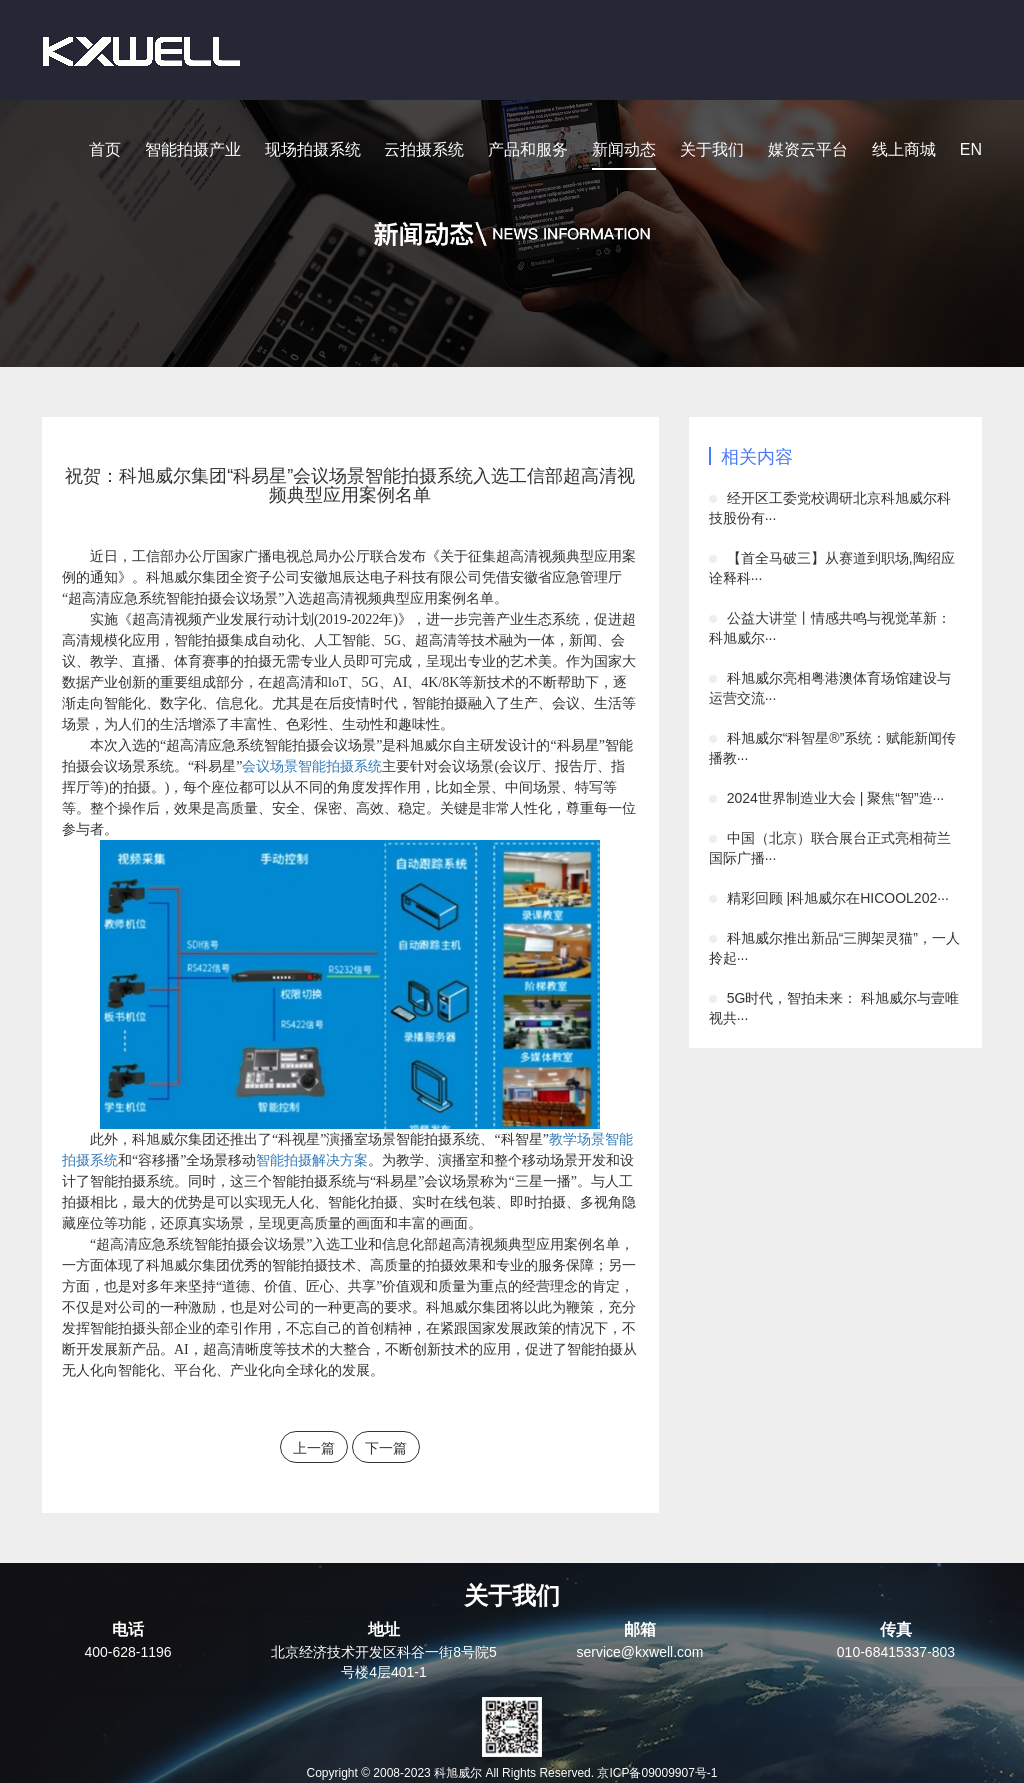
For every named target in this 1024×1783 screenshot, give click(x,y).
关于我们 (712, 149)
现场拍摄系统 (313, 149)
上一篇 (314, 1448)
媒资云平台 (808, 149)
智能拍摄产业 (193, 149)
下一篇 (386, 1448)
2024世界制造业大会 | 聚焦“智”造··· (836, 798)
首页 (105, 149)
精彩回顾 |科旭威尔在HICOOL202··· (838, 898)
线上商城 (904, 149)
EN (971, 149)
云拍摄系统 (424, 149)
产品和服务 (528, 149)
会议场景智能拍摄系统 (312, 766)
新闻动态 (624, 149)
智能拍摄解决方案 (312, 1160)
